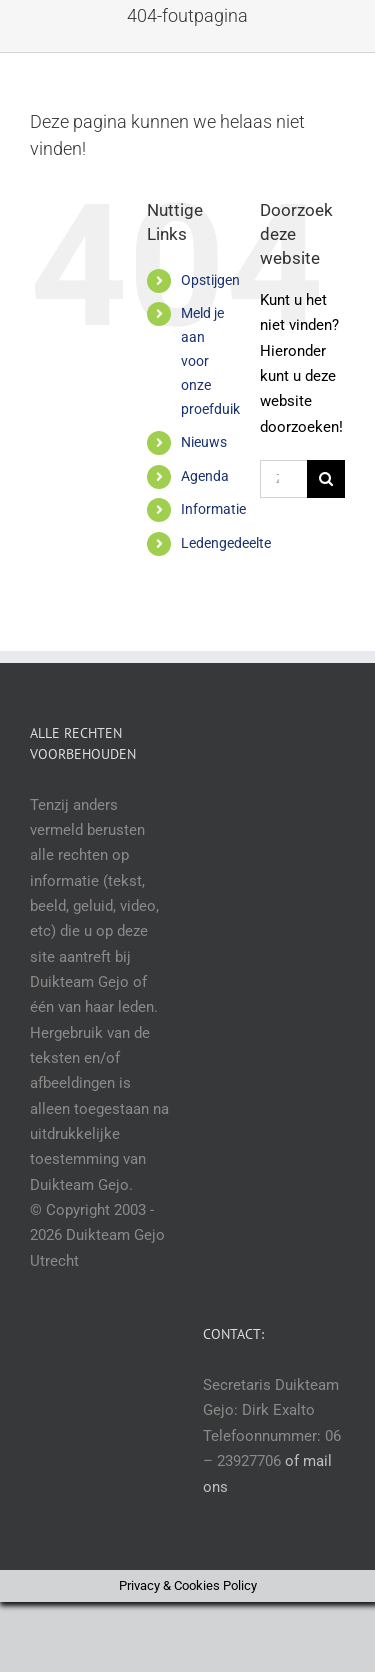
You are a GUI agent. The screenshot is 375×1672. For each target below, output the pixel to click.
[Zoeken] (326, 479)
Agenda (205, 476)
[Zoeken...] (283, 479)
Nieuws (204, 442)
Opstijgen (210, 280)
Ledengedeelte (226, 543)
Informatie (213, 509)
